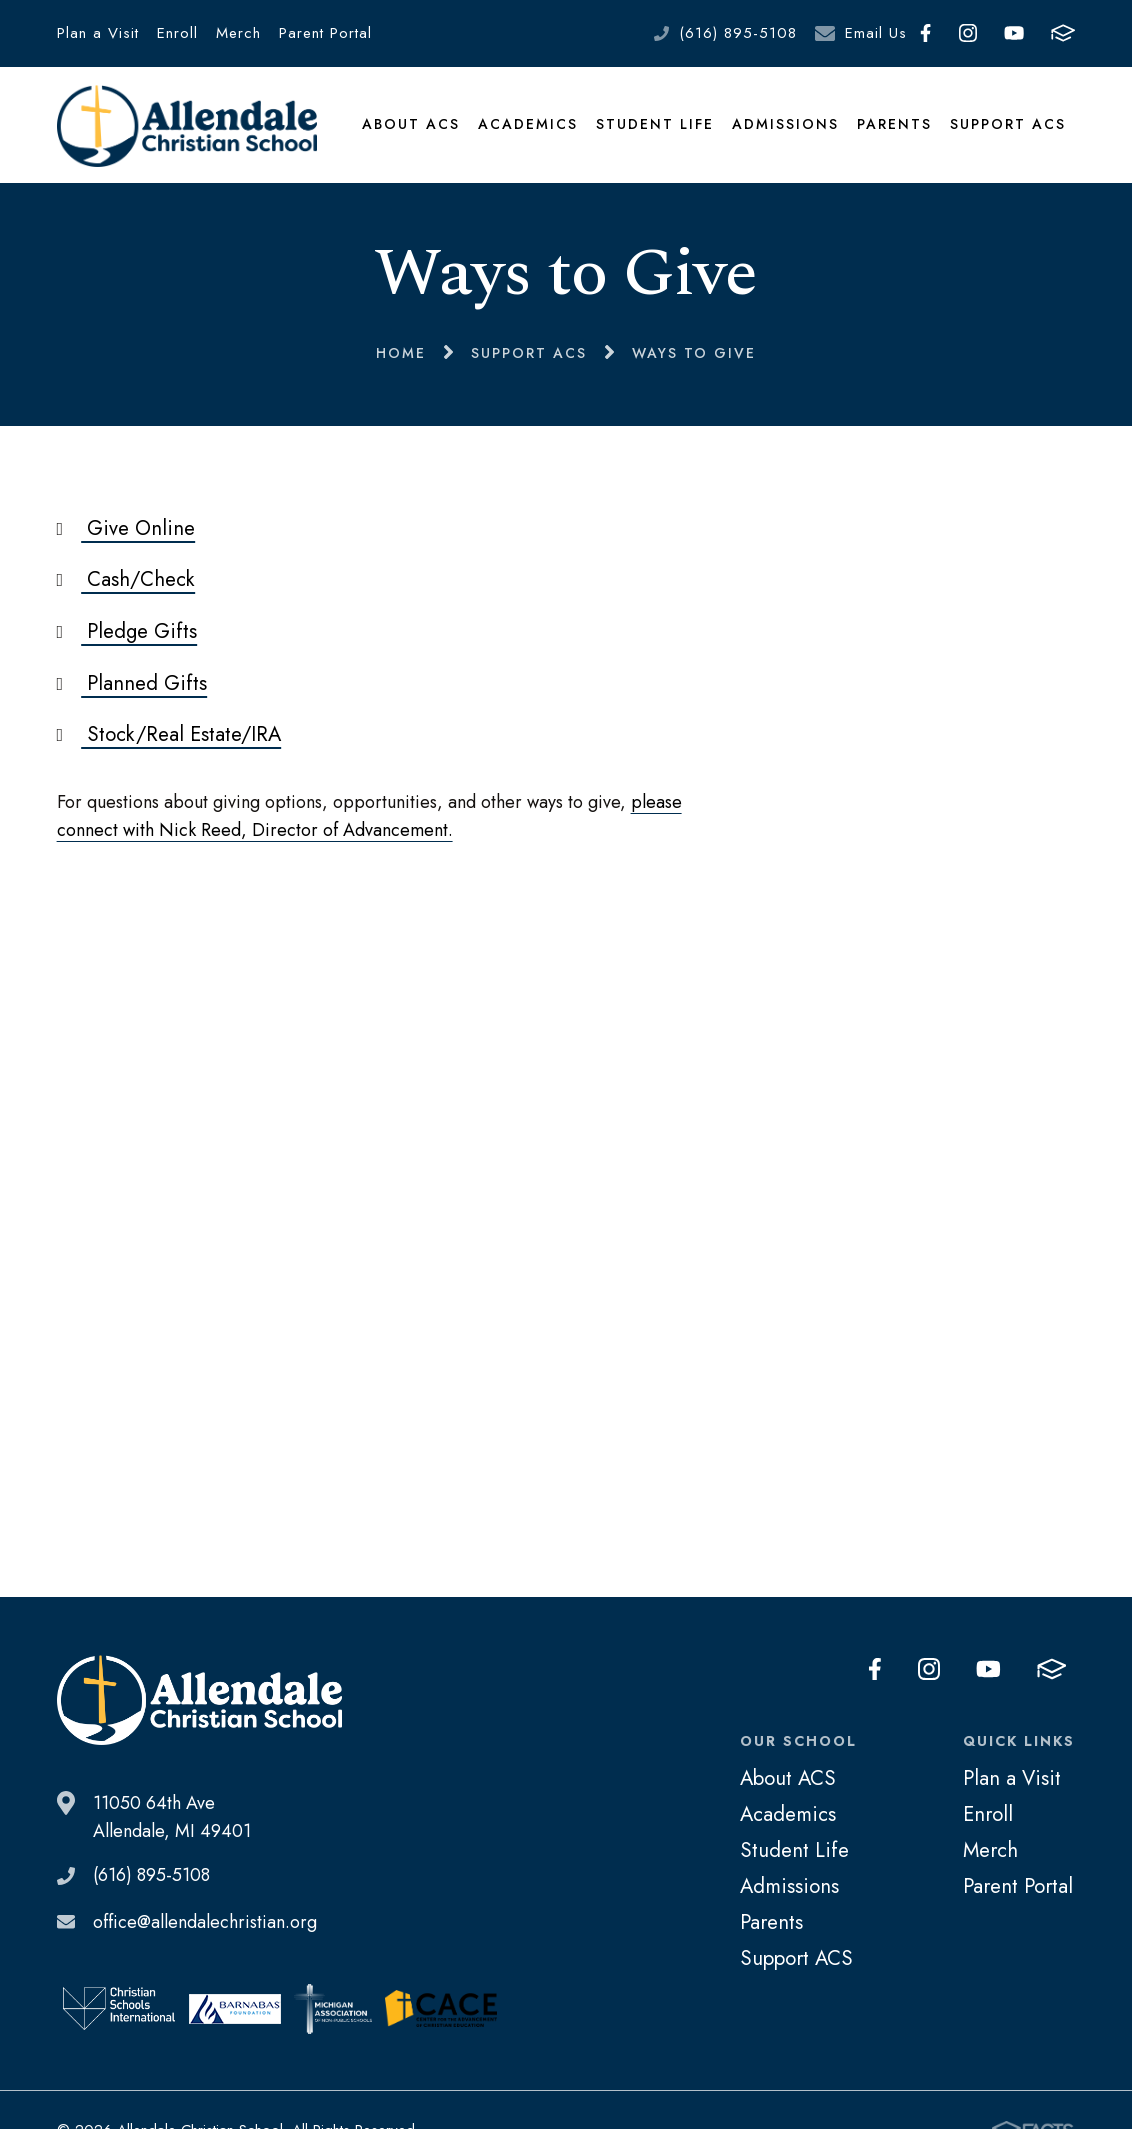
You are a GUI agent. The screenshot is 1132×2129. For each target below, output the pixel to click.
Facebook (925, 33)
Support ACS (1008, 124)
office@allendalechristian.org (205, 1922)
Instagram (968, 33)
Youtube (1014, 33)
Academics (528, 124)
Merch (238, 33)
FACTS (1063, 33)
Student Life (655, 124)
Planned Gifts (132, 683)
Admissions (785, 124)
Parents (894, 124)
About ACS (411, 124)
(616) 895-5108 (738, 33)
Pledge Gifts (127, 631)
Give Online (126, 528)
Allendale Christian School (187, 125)
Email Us (876, 33)
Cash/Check (126, 579)
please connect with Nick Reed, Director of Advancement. (369, 816)
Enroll (177, 33)
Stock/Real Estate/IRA (169, 734)
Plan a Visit (98, 33)
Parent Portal (325, 33)
